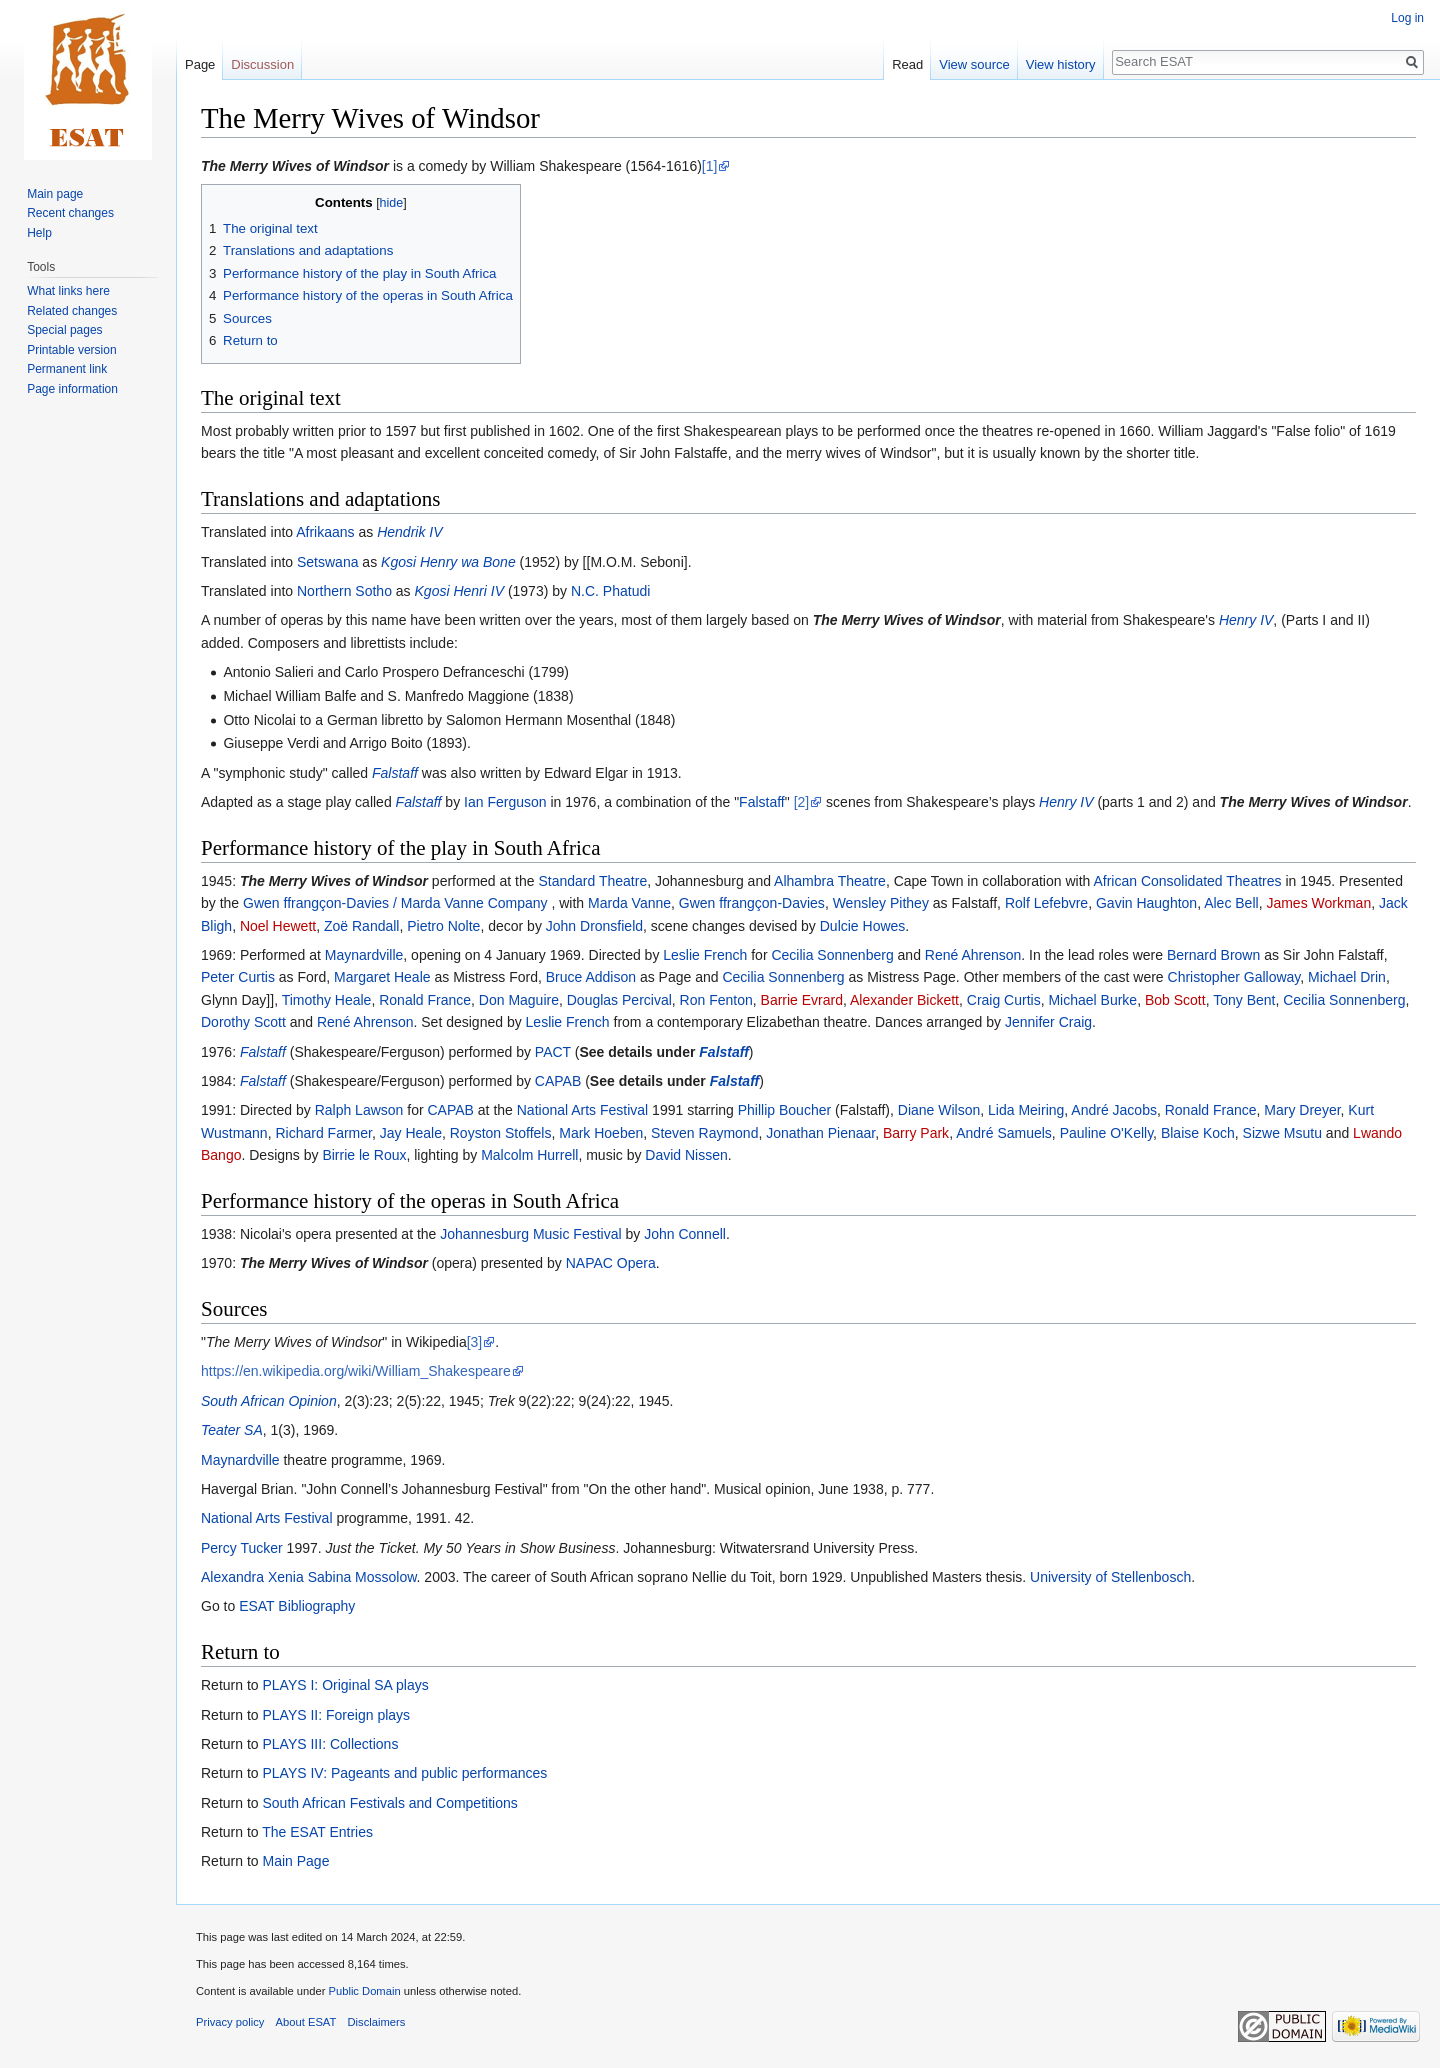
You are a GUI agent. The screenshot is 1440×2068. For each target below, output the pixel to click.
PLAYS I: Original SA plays (345, 1685)
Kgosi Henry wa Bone (448, 562)
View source (974, 64)
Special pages (64, 330)
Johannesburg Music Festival (530, 1234)
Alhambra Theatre (830, 881)
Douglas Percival (619, 1000)
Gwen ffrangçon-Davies (752, 903)
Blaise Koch (1198, 1133)
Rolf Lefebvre (1046, 903)
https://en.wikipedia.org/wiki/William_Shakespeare (356, 1371)
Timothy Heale (327, 1000)
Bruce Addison (591, 977)
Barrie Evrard (802, 1000)
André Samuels (1004, 1133)
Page (200, 64)
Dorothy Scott (243, 1022)
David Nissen (686, 1155)
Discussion (262, 64)
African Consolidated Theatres (1187, 881)
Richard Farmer (323, 1133)
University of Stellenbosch (1110, 1577)
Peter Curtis (238, 977)
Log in (1407, 18)
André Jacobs (1114, 1110)
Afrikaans (325, 532)
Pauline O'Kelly (1106, 1133)
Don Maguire (519, 1000)
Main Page (295, 1861)
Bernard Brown (1213, 955)
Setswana (327, 562)
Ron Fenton (716, 1000)
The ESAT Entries (317, 1832)
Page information (72, 389)
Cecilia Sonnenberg (832, 955)
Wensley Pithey (881, 903)
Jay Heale (411, 1133)
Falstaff (395, 773)
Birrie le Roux (364, 1155)
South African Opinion (269, 1401)
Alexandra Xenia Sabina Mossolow (309, 1577)
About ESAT (306, 2022)
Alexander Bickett (904, 1000)
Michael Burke (1092, 1000)
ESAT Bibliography (297, 1606)
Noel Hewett (278, 926)
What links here (68, 291)
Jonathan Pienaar (820, 1133)
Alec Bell (1231, 903)
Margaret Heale (382, 977)
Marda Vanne (629, 903)
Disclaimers (377, 2022)
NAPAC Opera (611, 1263)
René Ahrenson (973, 955)
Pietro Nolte (443, 926)
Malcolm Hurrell (529, 1155)
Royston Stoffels (501, 1133)
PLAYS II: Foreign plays (336, 1715)
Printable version (71, 350)
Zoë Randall (362, 926)
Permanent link (67, 369)
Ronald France (425, 1000)
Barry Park (916, 1133)
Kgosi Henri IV (459, 591)
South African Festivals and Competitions (389, 1803)
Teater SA (232, 1430)
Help (39, 233)
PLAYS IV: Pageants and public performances (404, 1773)
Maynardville (364, 955)
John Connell (685, 1234)
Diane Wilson (939, 1110)
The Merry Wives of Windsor (907, 620)
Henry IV (1246, 620)
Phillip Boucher (784, 1110)
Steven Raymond (704, 1133)
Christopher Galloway (1234, 977)
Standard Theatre (592, 881)
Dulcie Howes (863, 926)
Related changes (72, 311)
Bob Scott (1175, 1000)
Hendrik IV (409, 532)
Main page (55, 194)
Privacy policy (230, 2022)
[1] (710, 166)
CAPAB (558, 1081)
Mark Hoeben (601, 1133)
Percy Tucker (242, 1548)
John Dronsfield (594, 926)
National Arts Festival (583, 1110)
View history (1061, 64)
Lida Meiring (1026, 1110)
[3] (475, 1342)
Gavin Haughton (1146, 903)
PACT (553, 1052)
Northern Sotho (344, 591)
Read (907, 64)
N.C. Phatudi (610, 591)
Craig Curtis (1004, 1000)
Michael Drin (1347, 977)
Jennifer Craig (1048, 1022)
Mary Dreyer (1302, 1110)
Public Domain (364, 1991)
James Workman (1318, 903)
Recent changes (70, 213)
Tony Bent (1244, 1000)
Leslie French (705, 955)
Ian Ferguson (505, 802)
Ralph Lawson (359, 1110)
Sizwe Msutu (1282, 1133)
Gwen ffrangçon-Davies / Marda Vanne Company (395, 903)
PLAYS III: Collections (330, 1744)
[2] (802, 802)
